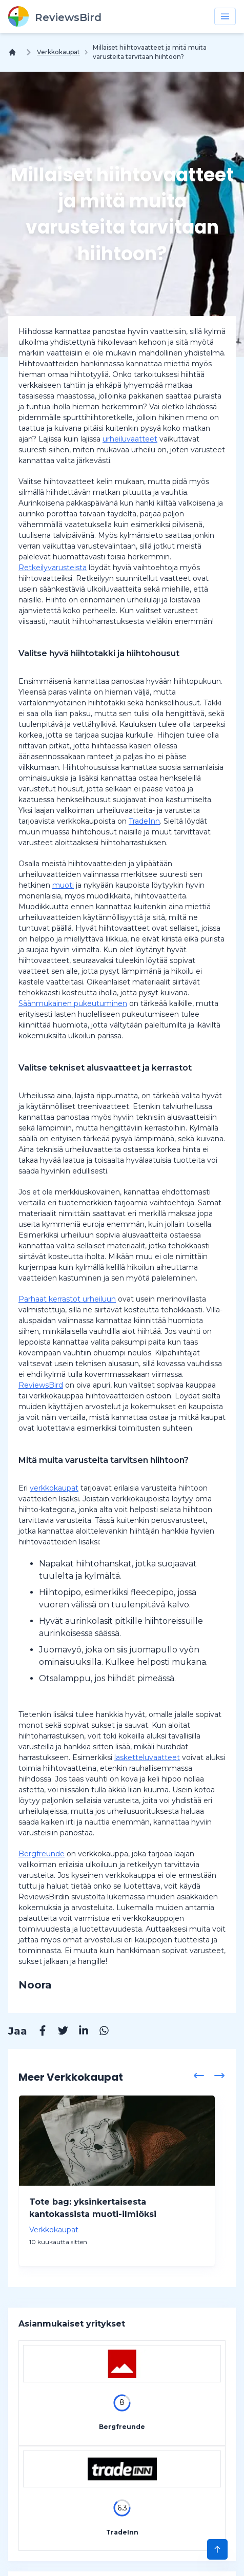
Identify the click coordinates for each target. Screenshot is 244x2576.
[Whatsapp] (99, 2032)
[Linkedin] (78, 2032)
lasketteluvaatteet (147, 1757)
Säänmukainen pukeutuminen (72, 1003)
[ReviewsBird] (54, 16)
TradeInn (144, 821)
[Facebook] (37, 2032)
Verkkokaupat (58, 52)
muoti (63, 885)
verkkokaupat (54, 1488)
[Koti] (14, 52)
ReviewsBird (40, 1385)
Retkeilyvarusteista (52, 567)
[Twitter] (58, 2032)
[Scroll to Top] (217, 2549)
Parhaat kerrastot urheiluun (67, 1299)
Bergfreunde (41, 1853)
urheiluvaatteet (130, 439)
